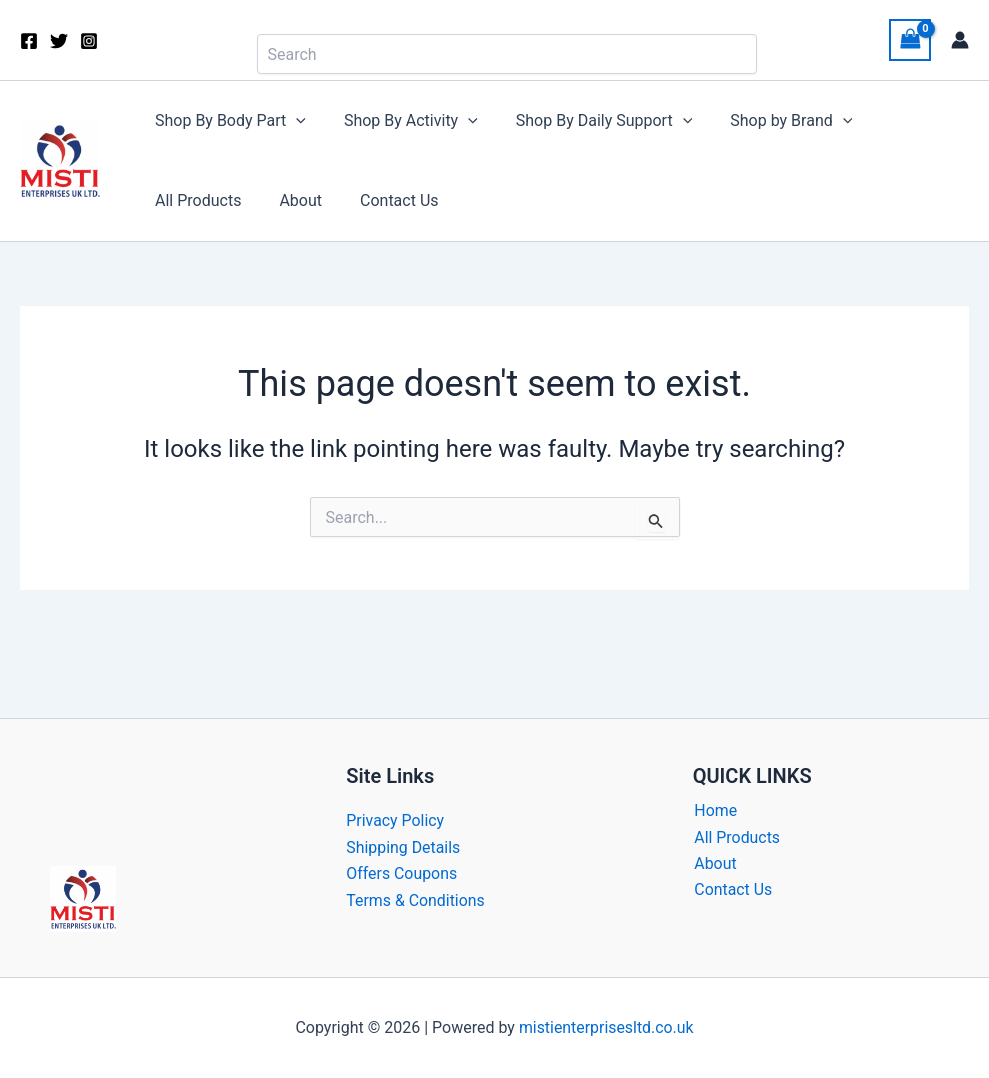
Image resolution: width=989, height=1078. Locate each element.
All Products (906, 120)
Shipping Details (403, 847)
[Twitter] (59, 41)
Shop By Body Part (227, 121)
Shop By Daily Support (589, 121)
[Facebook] (29, 41)
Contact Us (266, 200)
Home (714, 810)
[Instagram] (89, 41)
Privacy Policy (395, 820)
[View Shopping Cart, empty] (910, 39)
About (173, 200)
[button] (293, 121)
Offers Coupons (402, 873)
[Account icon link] (960, 40)
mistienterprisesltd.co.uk (606, 1027)
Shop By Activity (402, 121)
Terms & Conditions (416, 900)
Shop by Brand (770, 121)
